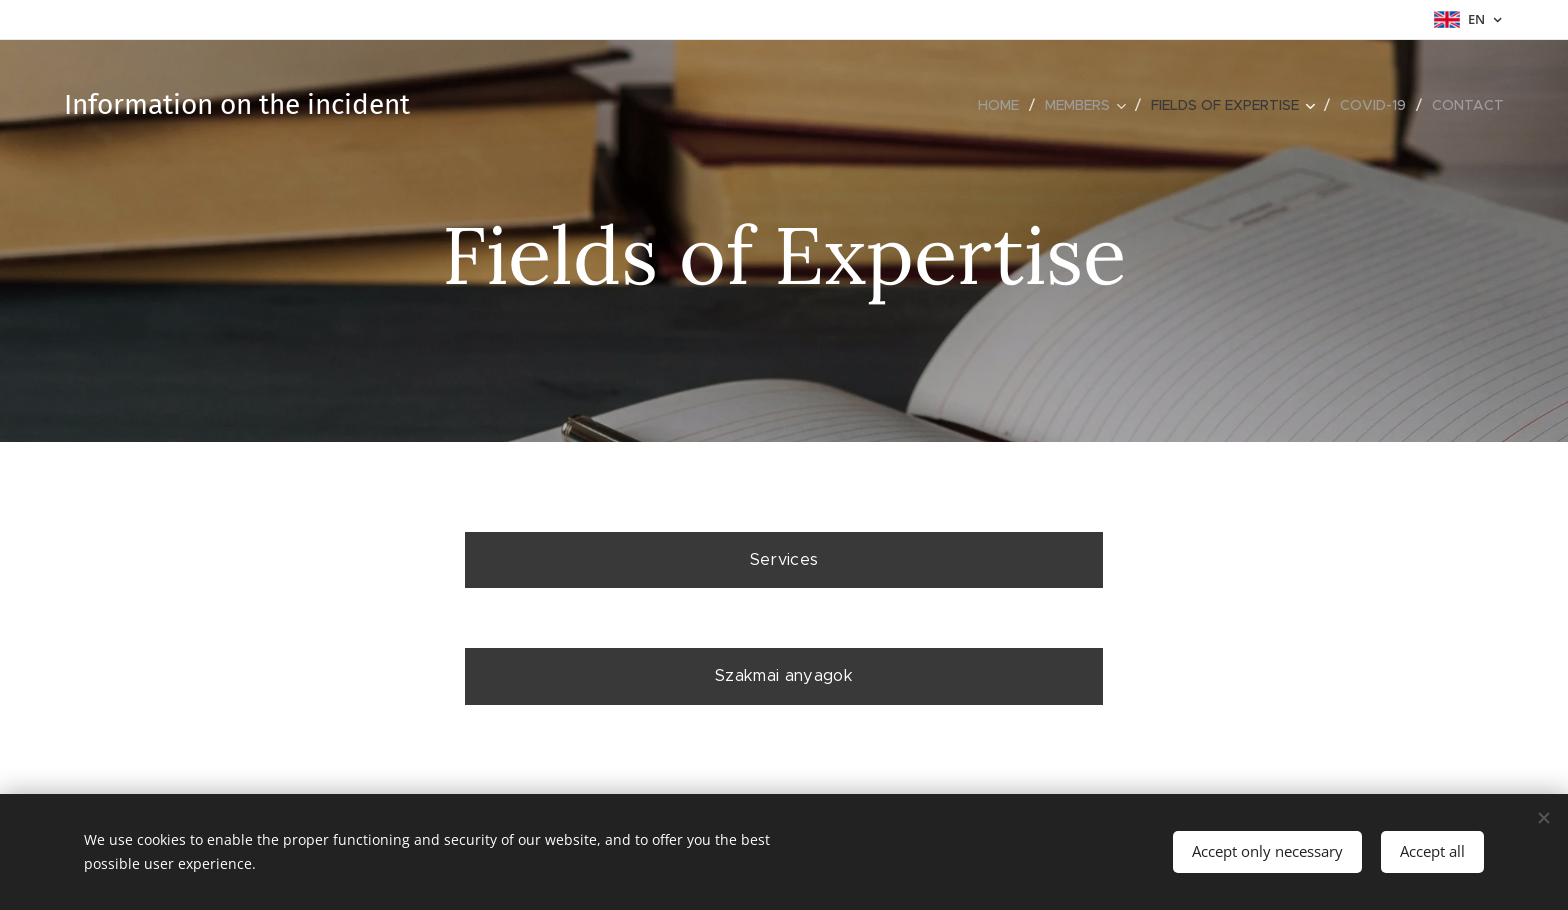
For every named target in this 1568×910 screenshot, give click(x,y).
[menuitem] (1004, 105)
